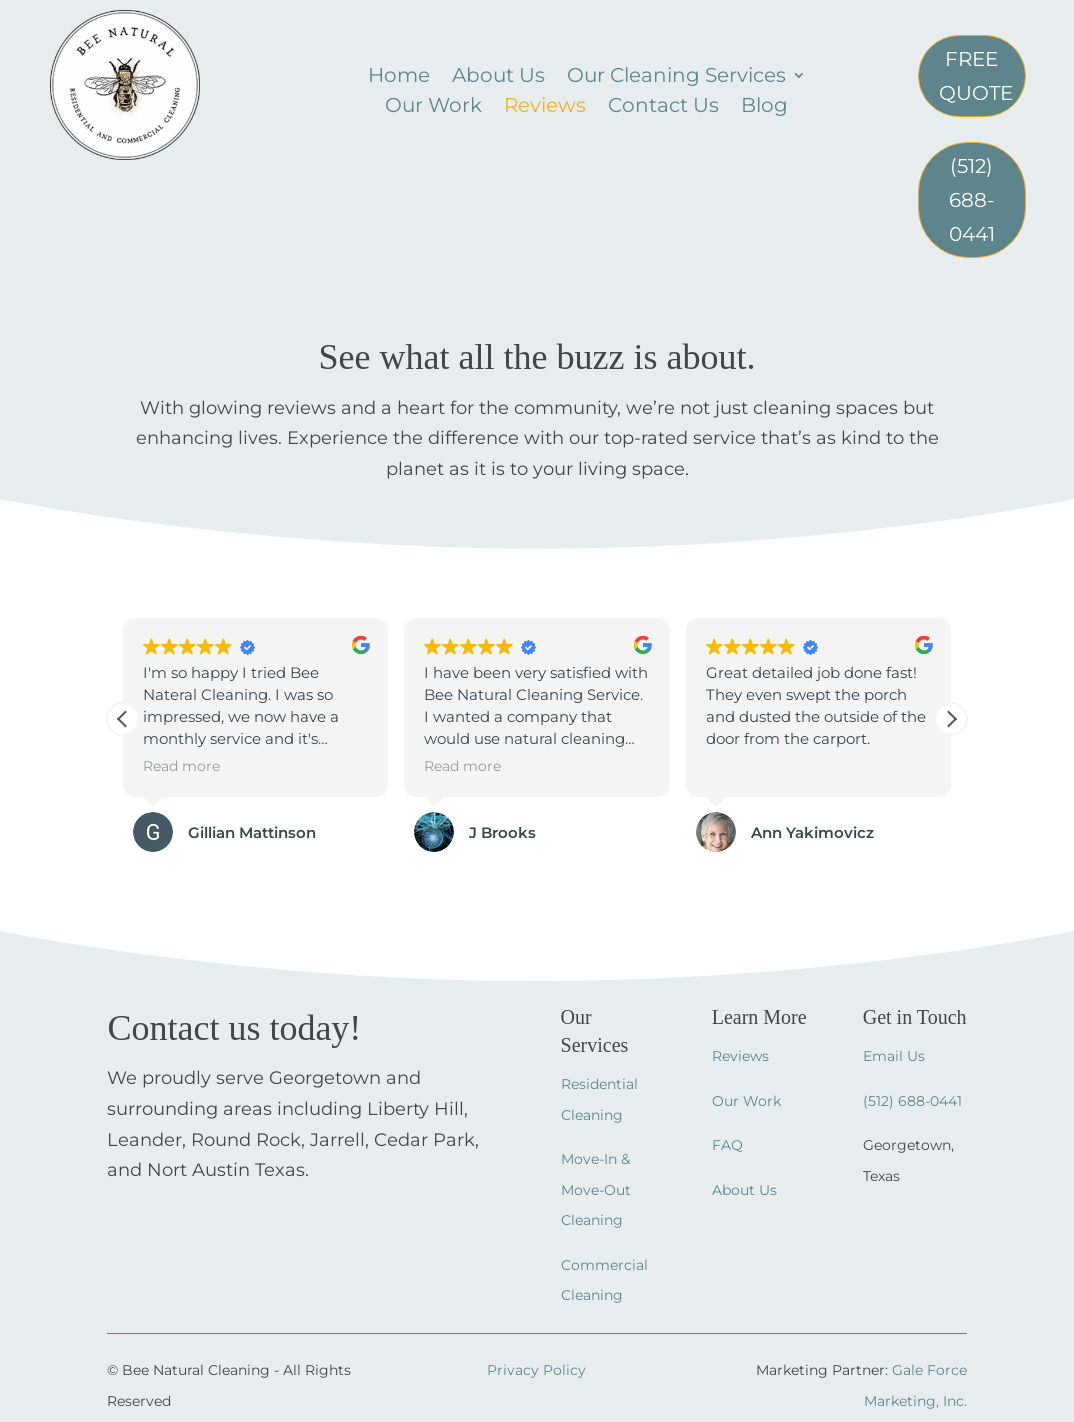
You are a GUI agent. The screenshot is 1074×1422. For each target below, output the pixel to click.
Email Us (894, 1056)
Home (399, 77)
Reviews (545, 107)
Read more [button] (181, 766)
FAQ (727, 1145)
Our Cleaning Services (676, 77)
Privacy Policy (536, 1370)
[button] (951, 719)
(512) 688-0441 (972, 200)
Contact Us (663, 107)
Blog (764, 107)
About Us (498, 77)
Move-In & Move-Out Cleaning (596, 1189)
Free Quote (976, 76)
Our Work (433, 107)
